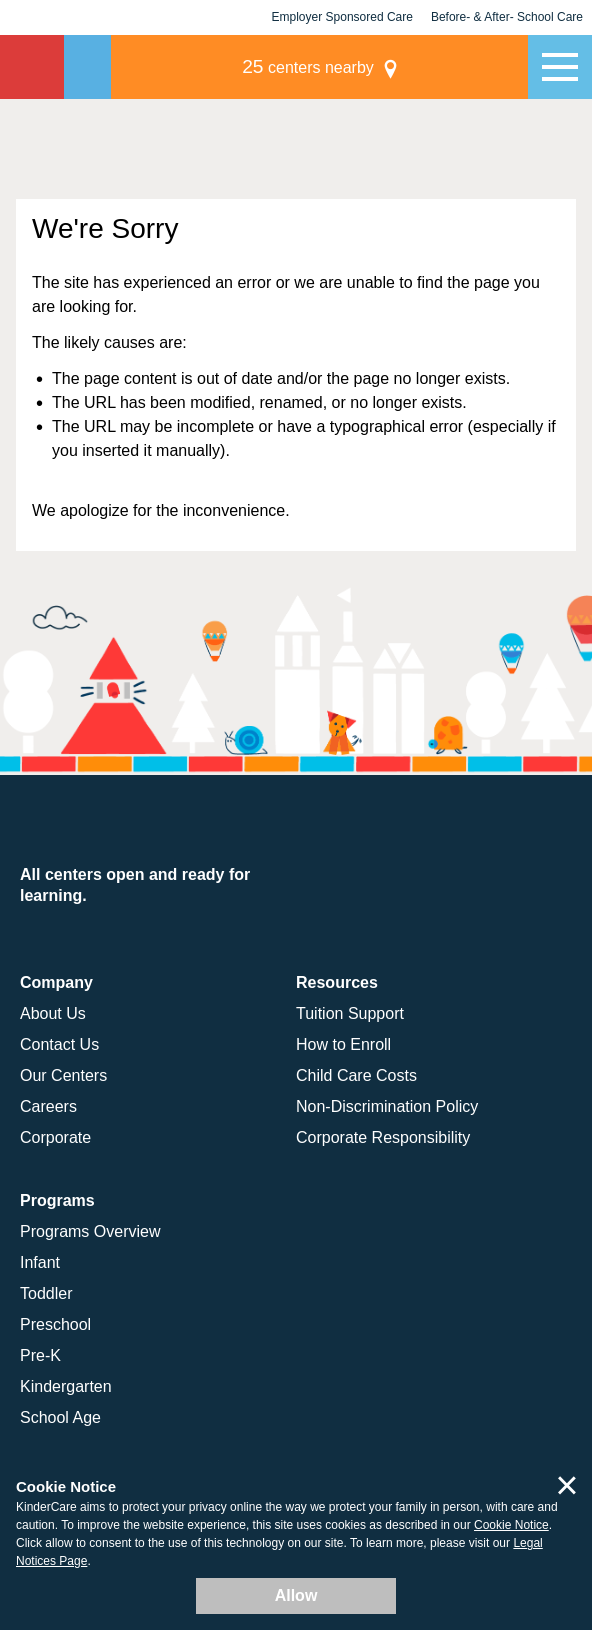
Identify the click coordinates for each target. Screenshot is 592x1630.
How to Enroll (343, 1044)
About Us (53, 1013)
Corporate (55, 1137)
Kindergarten (66, 1386)
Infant (40, 1262)
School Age (60, 1417)
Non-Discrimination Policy (387, 1106)
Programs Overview (90, 1231)
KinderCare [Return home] (32, 67)
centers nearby (389, 66)
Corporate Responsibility (383, 1137)
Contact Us (59, 1044)
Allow (296, 1595)
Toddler (46, 1293)
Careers (48, 1106)
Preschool (55, 1324)
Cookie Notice (511, 1525)
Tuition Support (350, 1013)
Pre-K (40, 1355)
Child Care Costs (356, 1075)
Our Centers (63, 1075)
